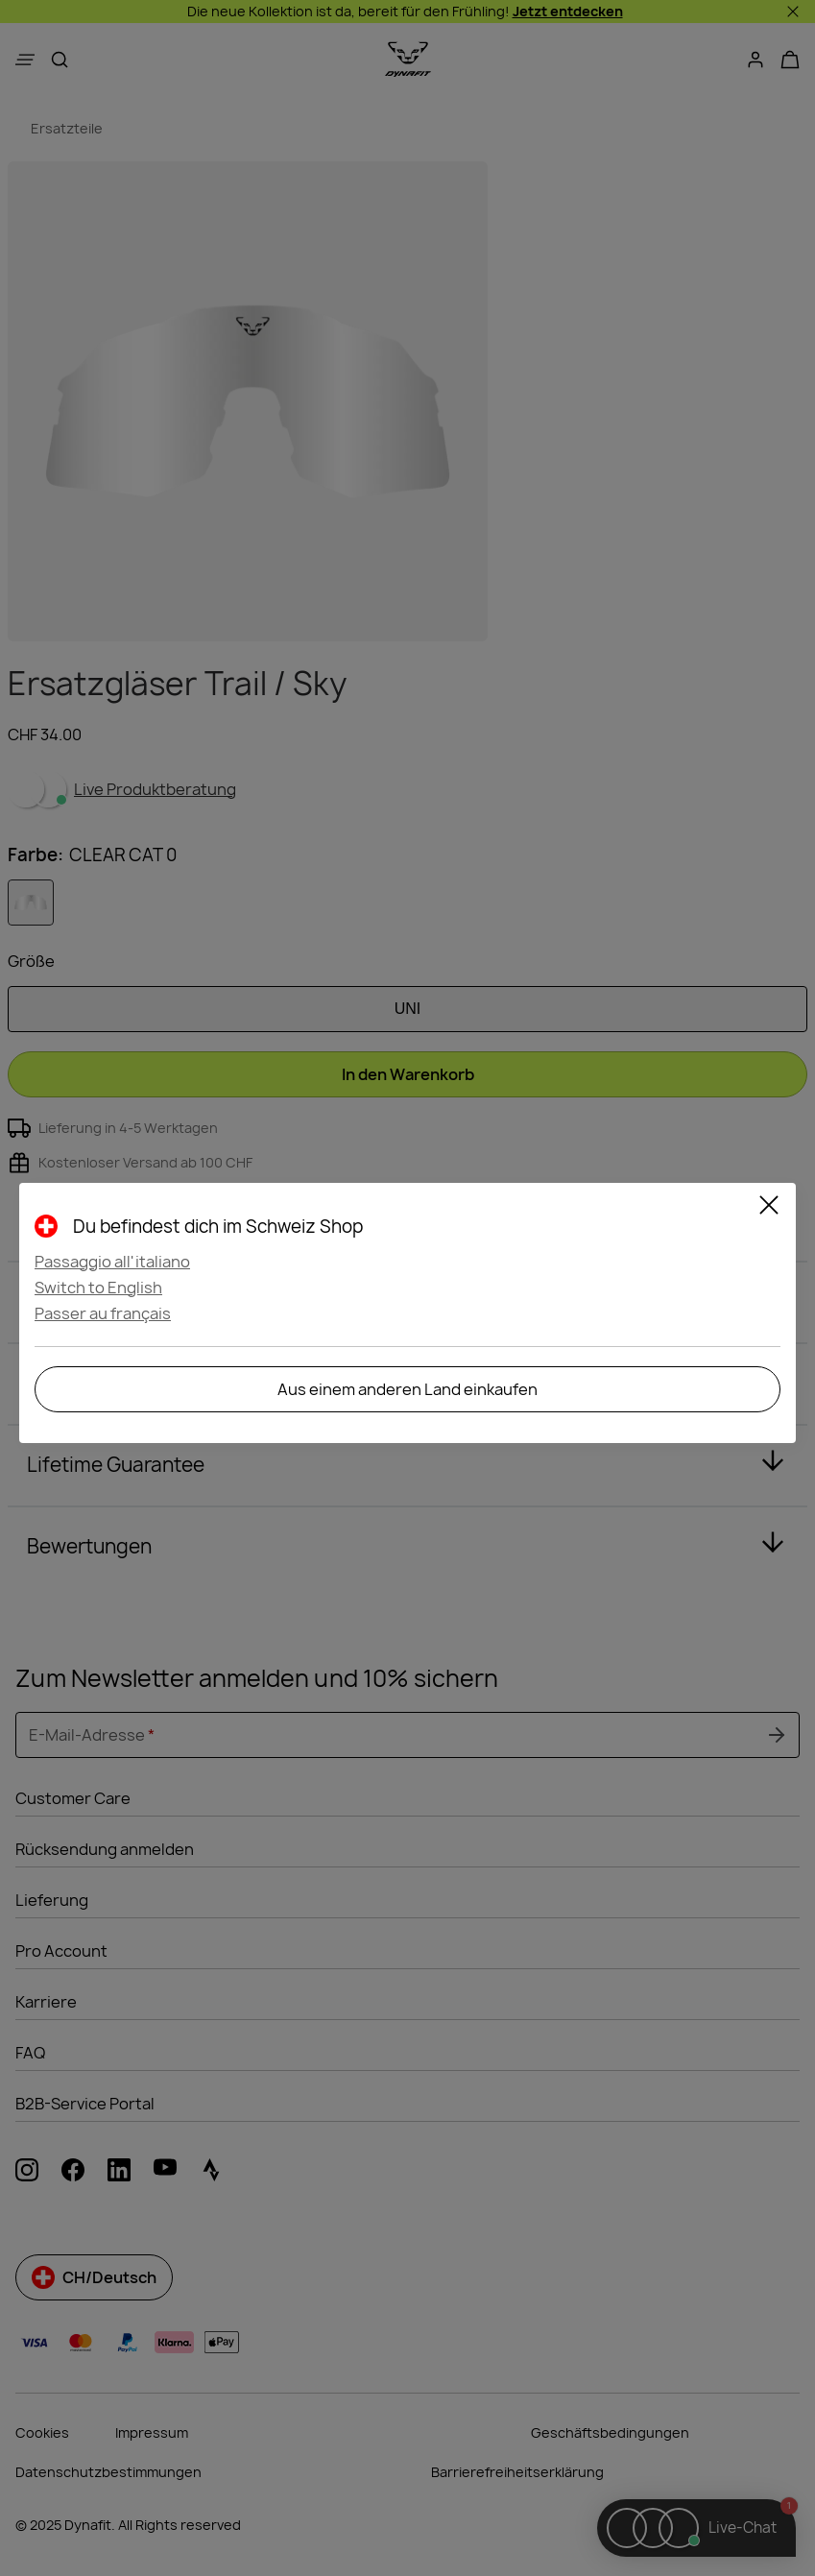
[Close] (769, 1207)
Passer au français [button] (103, 1313)
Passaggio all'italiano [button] (112, 1261)
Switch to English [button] (98, 1287)
